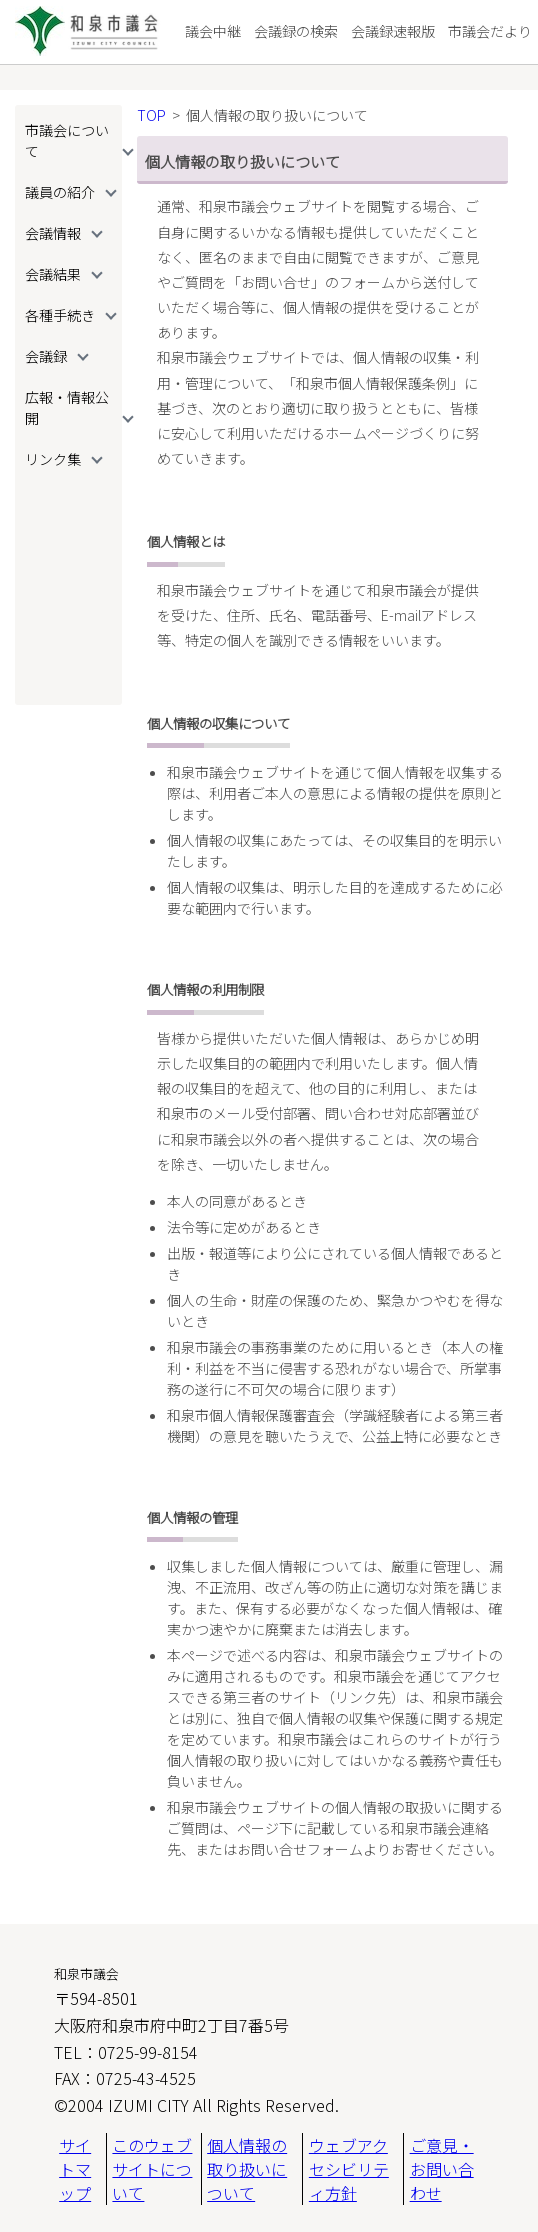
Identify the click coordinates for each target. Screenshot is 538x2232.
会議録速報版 (393, 31)
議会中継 (213, 31)
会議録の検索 (296, 31)
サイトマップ (75, 2169)
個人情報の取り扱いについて (247, 2169)
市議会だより (490, 31)
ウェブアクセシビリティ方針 (349, 2169)
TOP (151, 115)
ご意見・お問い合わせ (442, 2169)
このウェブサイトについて (152, 2169)
